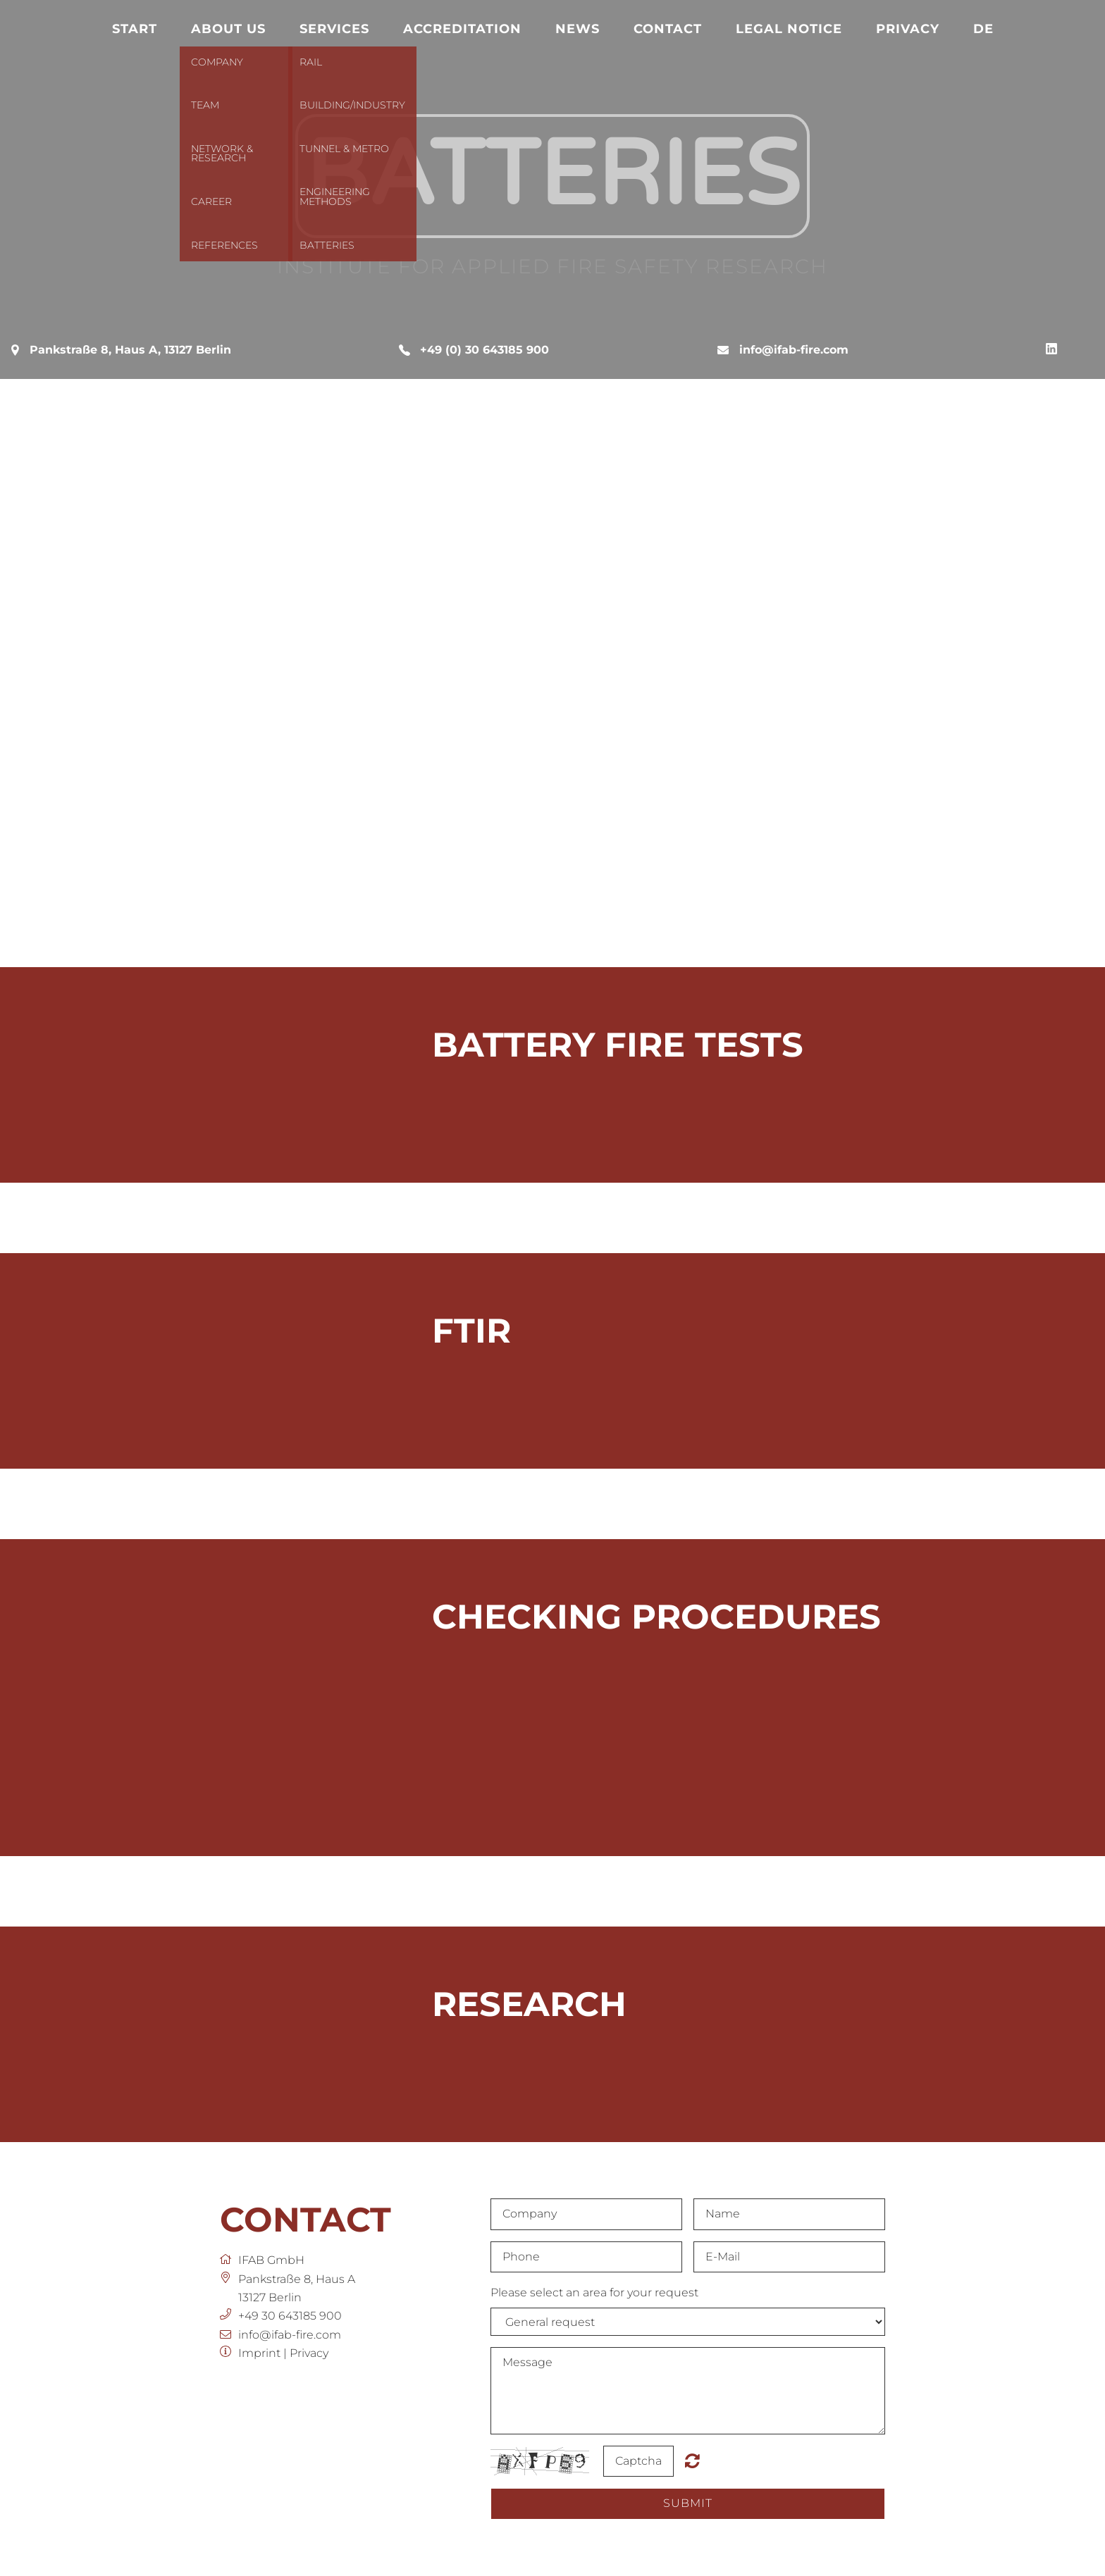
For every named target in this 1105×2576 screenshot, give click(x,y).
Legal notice (789, 28)
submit (687, 2503)
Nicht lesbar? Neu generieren (692, 2460)
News (577, 28)
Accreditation (462, 28)
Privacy (907, 28)
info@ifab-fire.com (793, 349)
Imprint (259, 2353)
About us (228, 28)
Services (334, 28)
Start (134, 28)
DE (983, 28)
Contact (668, 28)
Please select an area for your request (594, 2292)
